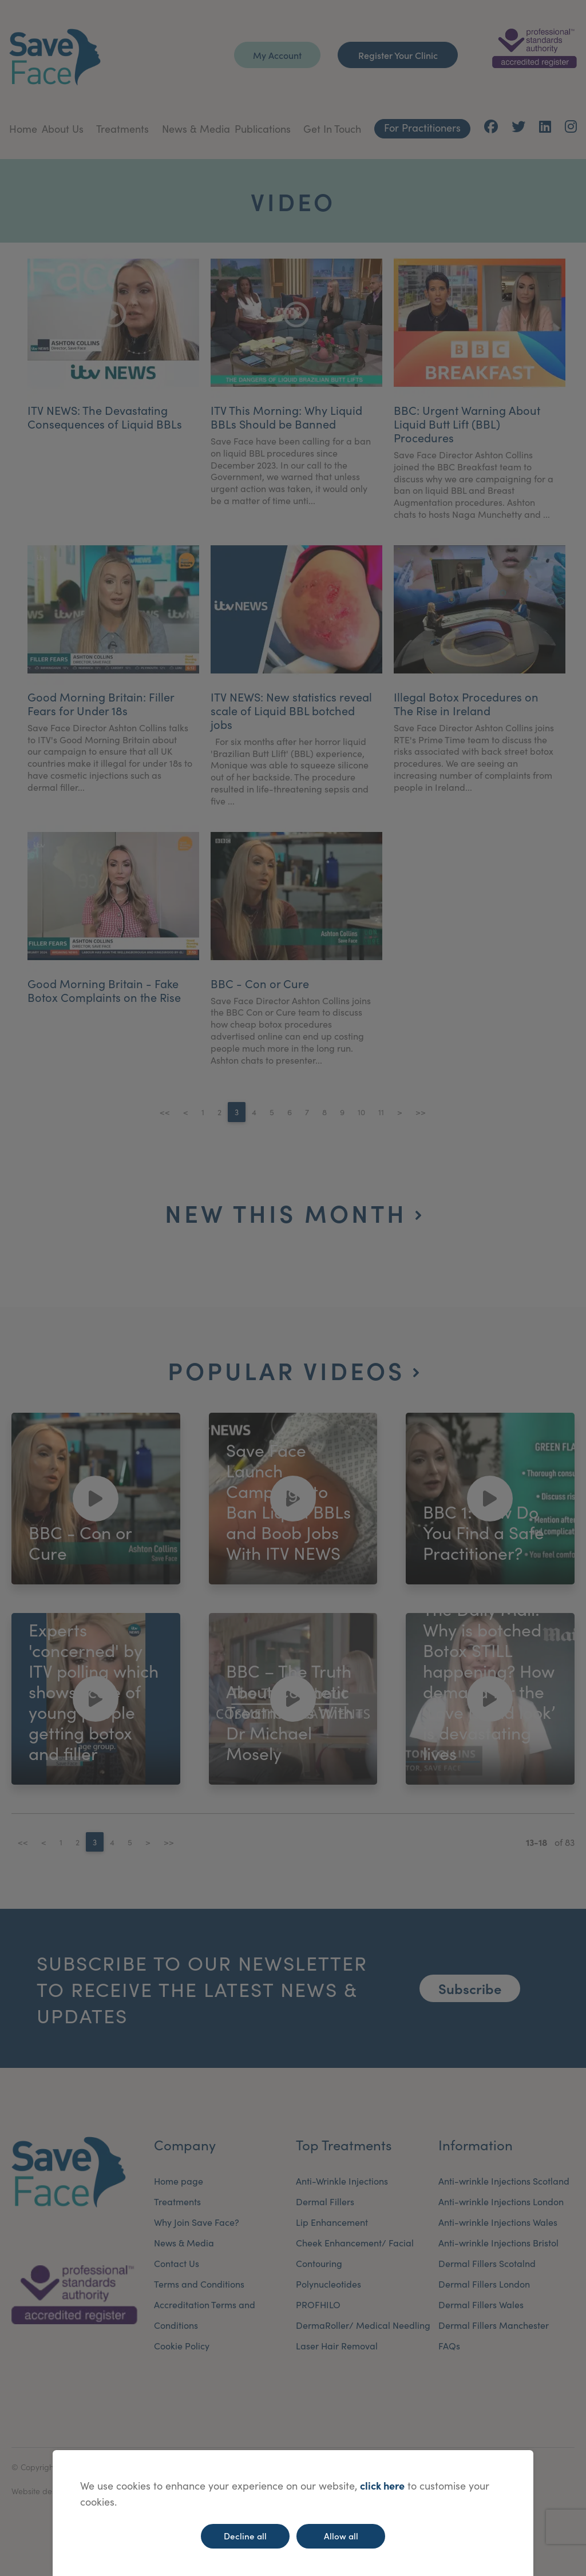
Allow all (341, 2536)
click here (382, 2485)
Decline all (245, 2536)
